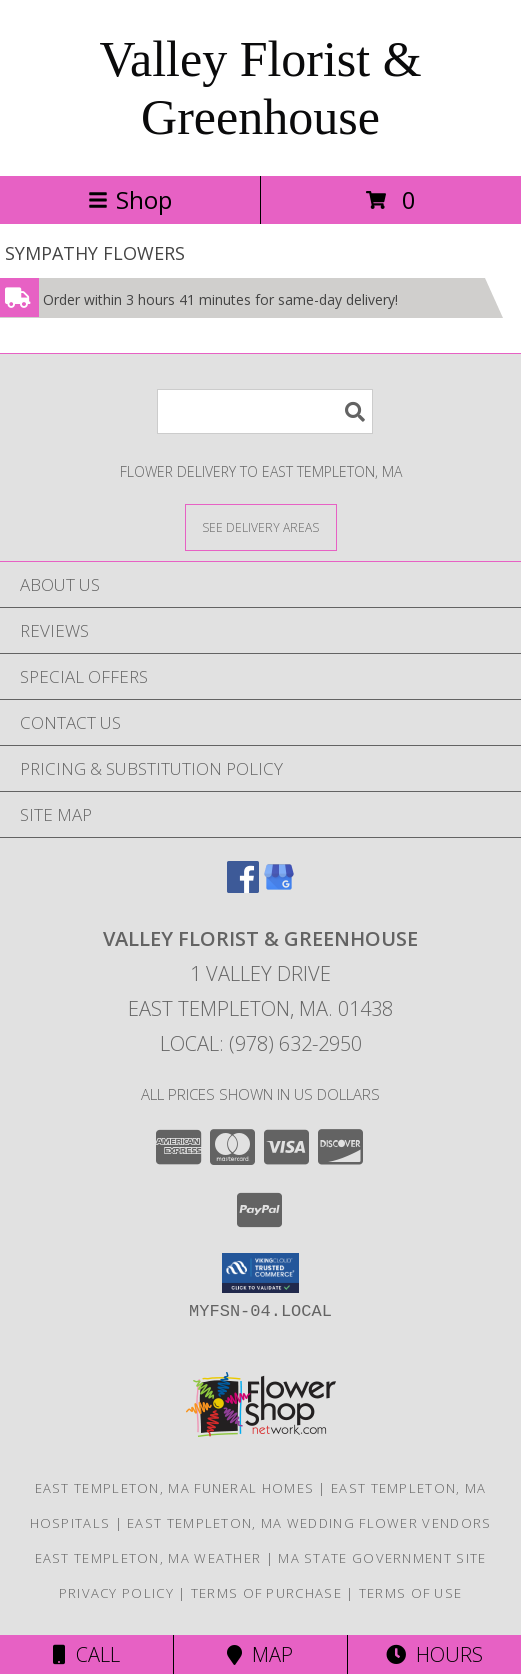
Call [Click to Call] (86, 1654)
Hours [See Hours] (434, 1654)
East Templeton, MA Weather (148, 1558)
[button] (260, 1273)
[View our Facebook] (243, 886)
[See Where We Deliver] (261, 526)
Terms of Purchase (266, 1593)
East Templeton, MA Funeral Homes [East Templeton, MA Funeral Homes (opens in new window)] (175, 1488)
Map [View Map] (260, 1654)
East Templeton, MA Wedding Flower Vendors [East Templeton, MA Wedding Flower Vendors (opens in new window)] (309, 1523)
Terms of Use (411, 1593)
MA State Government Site (382, 1558)
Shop (130, 199)
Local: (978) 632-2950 (261, 1043)
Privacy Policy (116, 1593)
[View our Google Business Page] (279, 886)
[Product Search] (265, 411)
